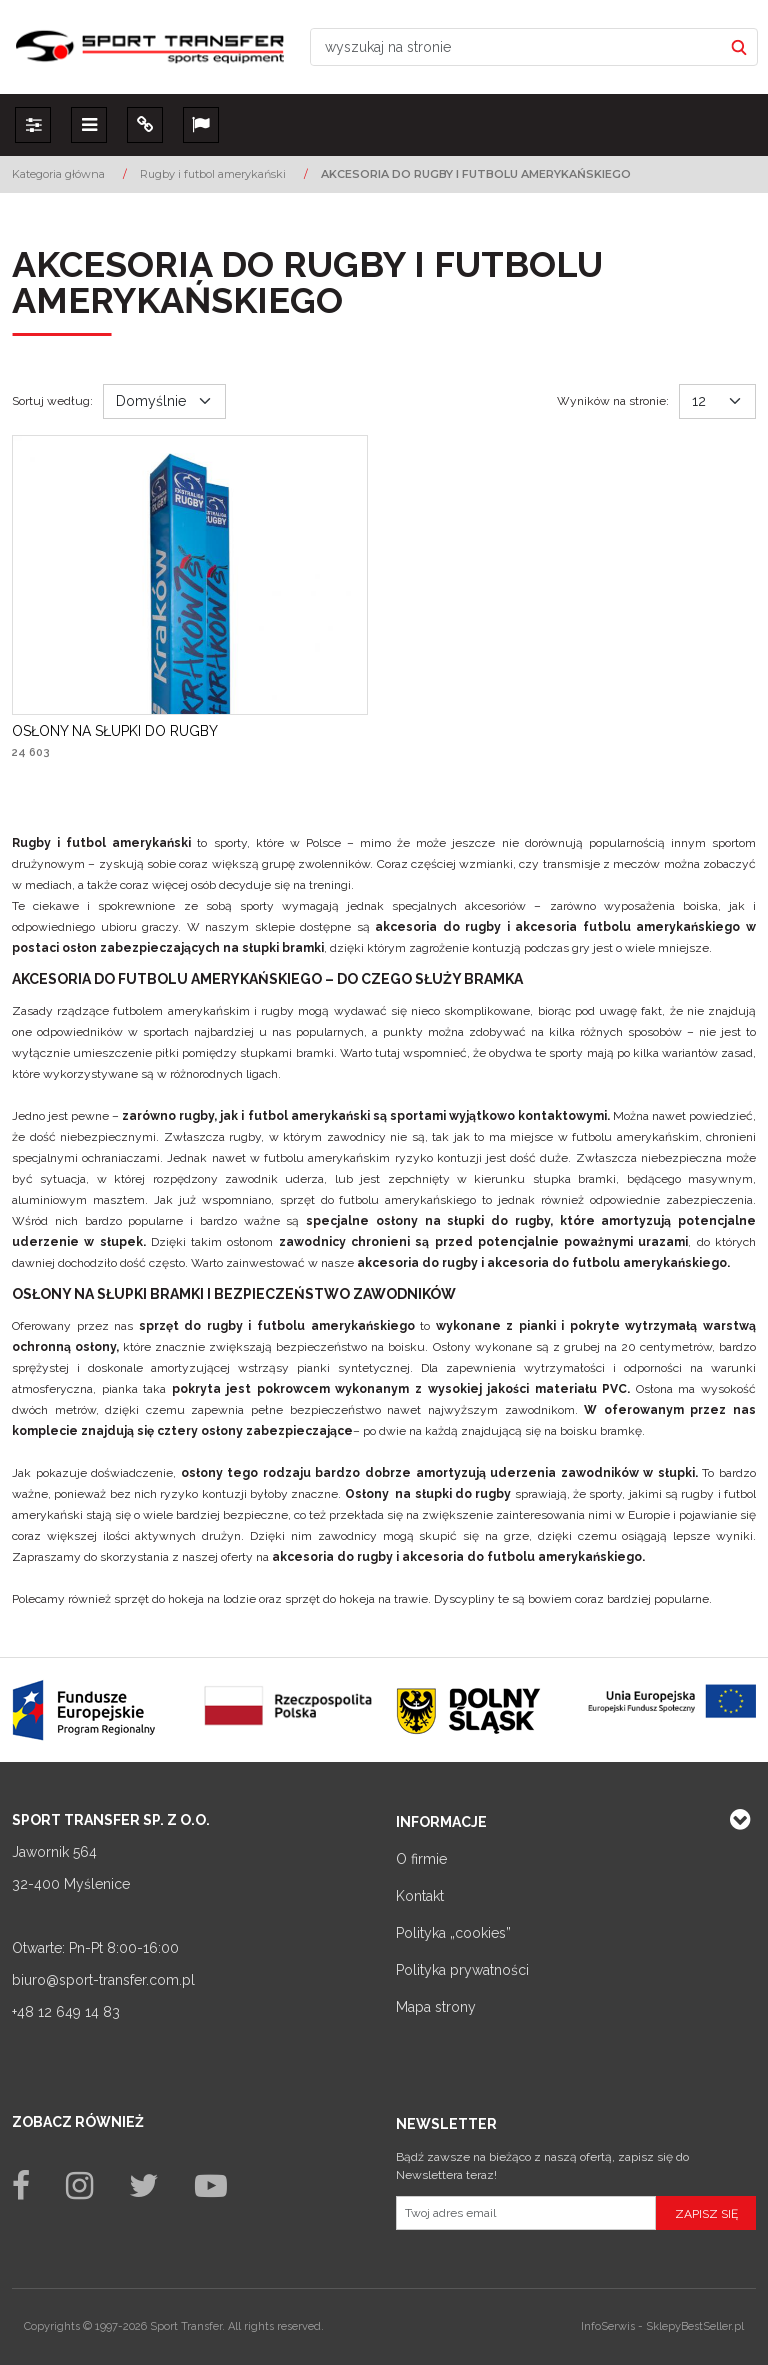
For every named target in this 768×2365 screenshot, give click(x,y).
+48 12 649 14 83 (66, 2012)
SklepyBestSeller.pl (695, 2326)
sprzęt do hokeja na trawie (356, 1599)
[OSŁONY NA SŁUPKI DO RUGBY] (115, 731)
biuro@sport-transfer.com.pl (103, 1980)
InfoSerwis (608, 2326)
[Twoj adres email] (526, 2213)
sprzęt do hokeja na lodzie (185, 1599)
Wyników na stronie (613, 401)
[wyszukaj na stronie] (516, 47)
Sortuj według (52, 401)
